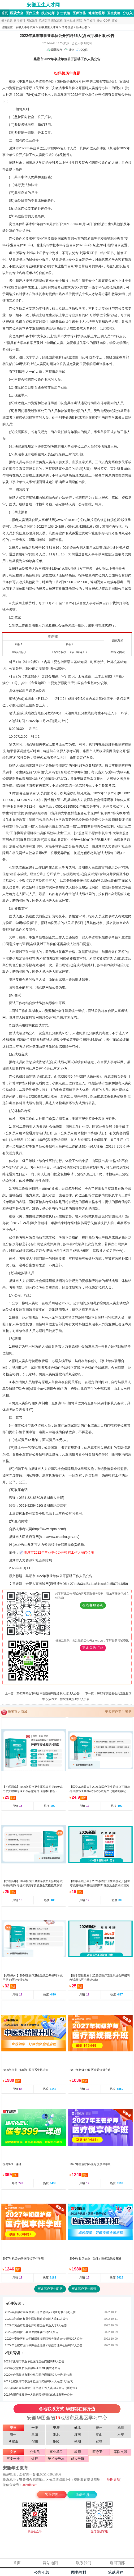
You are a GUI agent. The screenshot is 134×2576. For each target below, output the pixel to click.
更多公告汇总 (93, 1648)
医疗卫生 (32, 13)
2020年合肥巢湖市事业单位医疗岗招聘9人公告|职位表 (38, 2374)
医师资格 (79, 13)
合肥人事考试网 (43, 520)
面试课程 (57, 20)
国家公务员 (100, 1126)
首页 (4, 13)
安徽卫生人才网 (43, 4)
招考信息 (7, 20)
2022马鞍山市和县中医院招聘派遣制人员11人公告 (48, 1693)
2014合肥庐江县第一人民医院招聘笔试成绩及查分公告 (38, 2394)
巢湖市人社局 (53, 1498)
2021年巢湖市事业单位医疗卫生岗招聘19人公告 (34, 2361)
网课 (79, 20)
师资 (114, 20)
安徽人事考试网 (14, 4)
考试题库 (32, 20)
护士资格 (63, 13)
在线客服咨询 (93, 1605)
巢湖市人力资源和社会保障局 (49, 625)
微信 (99, 20)
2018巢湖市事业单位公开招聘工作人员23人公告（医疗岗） (41, 2388)
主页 (11, 2572)
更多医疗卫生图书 (118, 1712)
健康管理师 (96, 13)
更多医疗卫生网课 (84, 2289)
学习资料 (89, 20)
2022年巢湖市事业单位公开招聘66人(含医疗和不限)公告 (40, 2312)
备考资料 (19, 20)
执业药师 (48, 13)
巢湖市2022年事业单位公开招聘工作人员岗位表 (59, 1552)
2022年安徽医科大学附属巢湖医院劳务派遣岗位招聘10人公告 (43, 2338)
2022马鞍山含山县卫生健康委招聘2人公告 (31, 2332)
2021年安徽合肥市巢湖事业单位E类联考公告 (32, 2368)
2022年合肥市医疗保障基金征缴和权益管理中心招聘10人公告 (43, 2345)
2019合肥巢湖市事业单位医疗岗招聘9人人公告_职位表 (38, 2381)
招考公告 (82, 27)
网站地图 (50, 2563)
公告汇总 (41, 2572)
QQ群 (107, 20)
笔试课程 (44, 20)
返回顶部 (117, 2563)
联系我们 (83, 2563)
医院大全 (16, 13)
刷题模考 (56, 49)
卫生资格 (113, 13)
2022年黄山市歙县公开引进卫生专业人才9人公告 (36, 2325)
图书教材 (69, 20)
